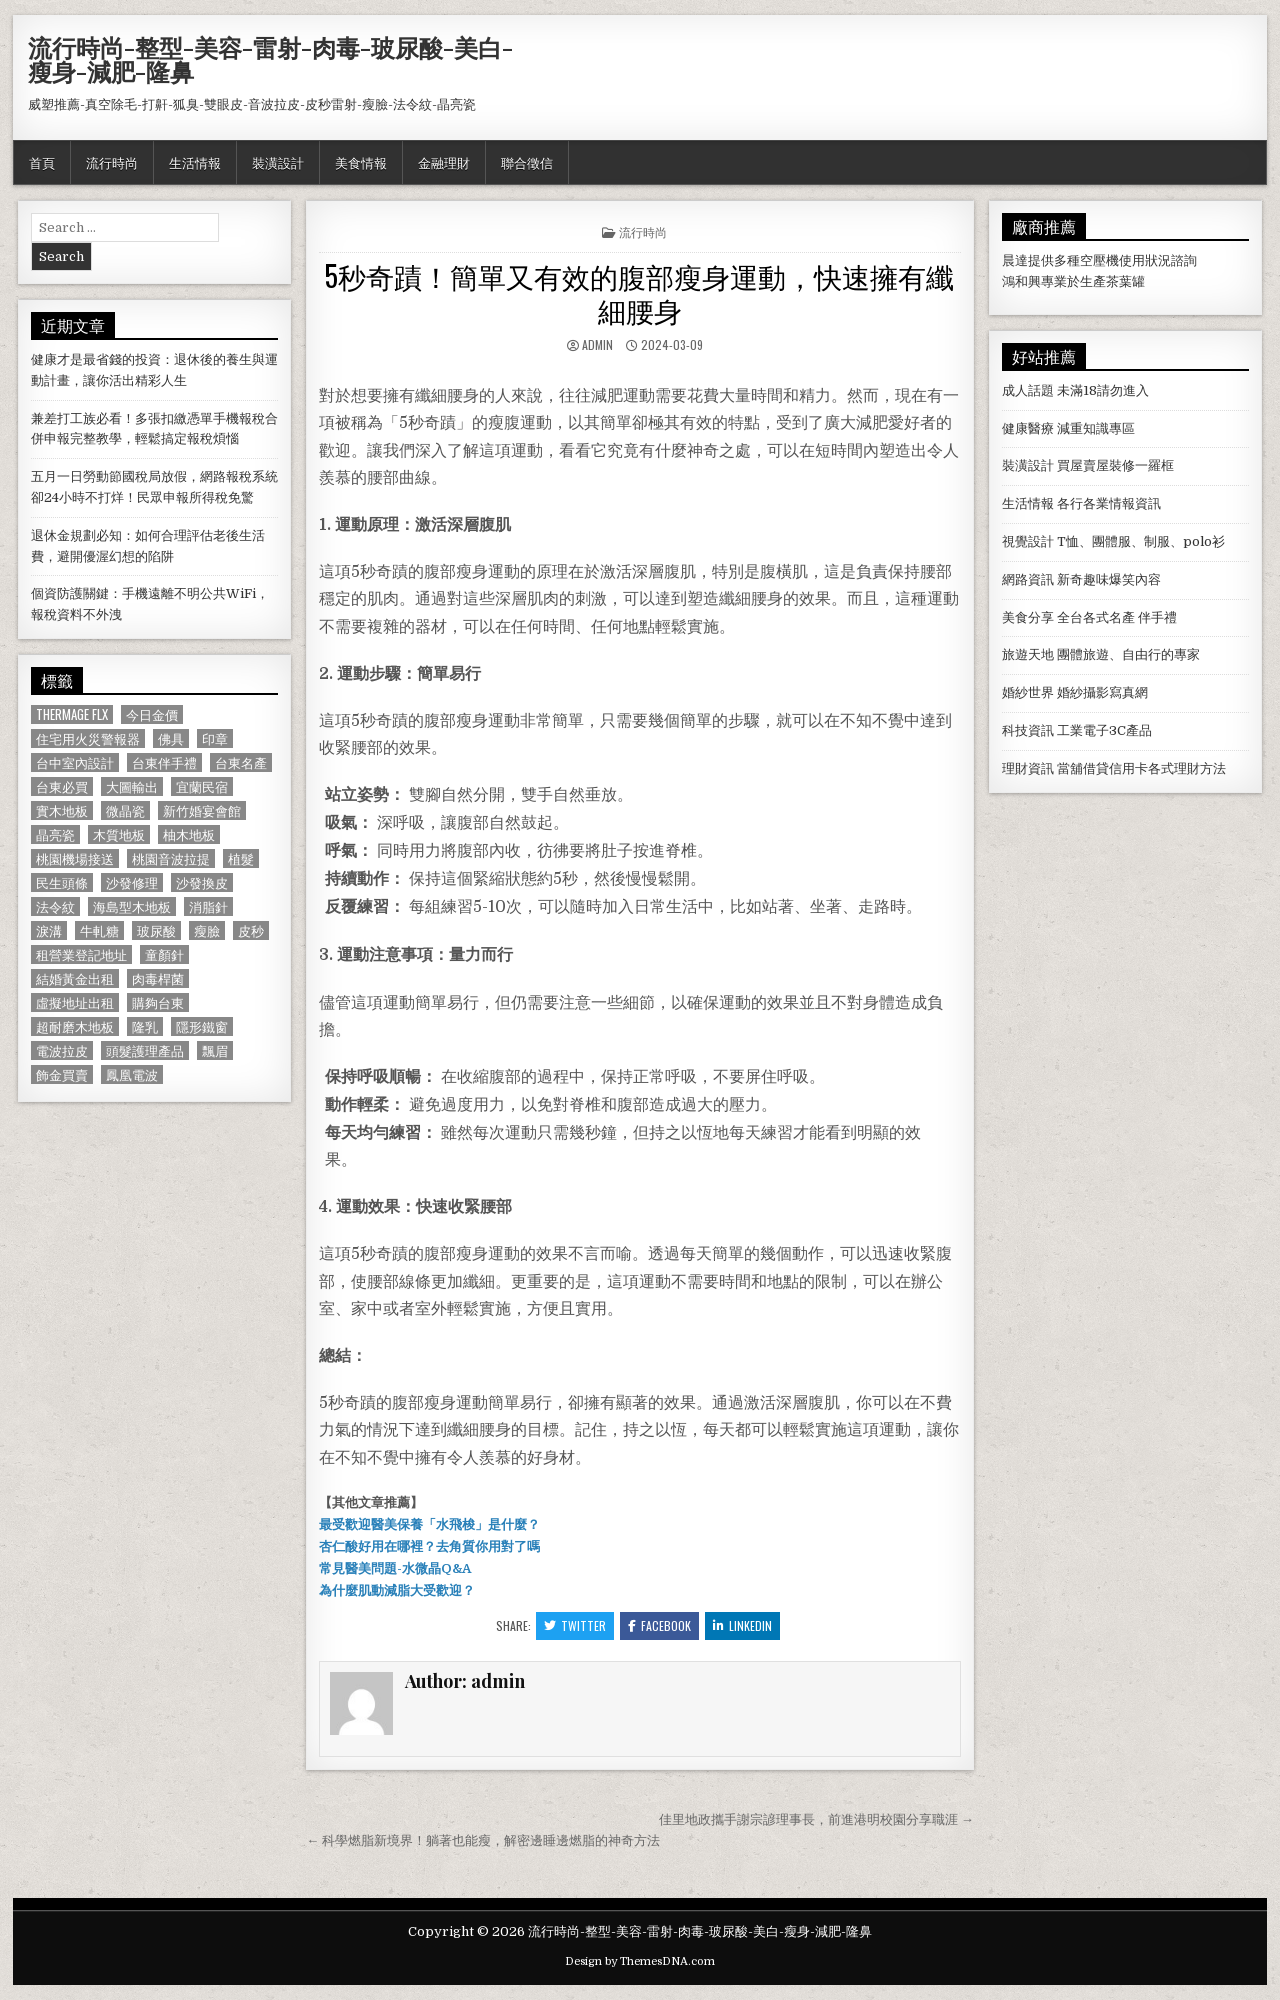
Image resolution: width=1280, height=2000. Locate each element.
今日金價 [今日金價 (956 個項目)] (152, 714)
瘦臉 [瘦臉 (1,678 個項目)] (207, 930)
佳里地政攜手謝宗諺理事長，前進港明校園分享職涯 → (816, 1819)
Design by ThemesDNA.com (640, 1961)
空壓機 (1099, 260)
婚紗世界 (1028, 692)
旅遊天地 (1028, 654)
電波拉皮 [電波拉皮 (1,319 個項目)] (62, 1050)
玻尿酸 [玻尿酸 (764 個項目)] (156, 930)
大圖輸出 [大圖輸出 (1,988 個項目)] (132, 786)
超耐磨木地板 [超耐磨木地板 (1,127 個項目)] (75, 1026)
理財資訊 (1028, 768)
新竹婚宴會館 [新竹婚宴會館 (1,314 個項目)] (202, 810)
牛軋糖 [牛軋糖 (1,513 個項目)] (99, 930)
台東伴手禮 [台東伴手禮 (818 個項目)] (164, 762)
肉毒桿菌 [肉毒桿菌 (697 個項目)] (158, 978)
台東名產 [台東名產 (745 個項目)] (241, 762)
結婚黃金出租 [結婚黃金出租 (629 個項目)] (75, 978)
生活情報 (195, 162)
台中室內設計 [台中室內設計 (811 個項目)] (75, 762)
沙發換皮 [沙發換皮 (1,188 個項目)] (202, 882)
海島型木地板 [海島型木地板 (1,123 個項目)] (132, 906)
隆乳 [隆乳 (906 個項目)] (145, 1026)
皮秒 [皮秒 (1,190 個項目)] (251, 930)
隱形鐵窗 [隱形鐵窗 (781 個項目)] (202, 1026)
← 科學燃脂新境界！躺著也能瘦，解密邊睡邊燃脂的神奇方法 (483, 1840)
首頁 (42, 162)
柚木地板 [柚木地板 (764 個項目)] (189, 834)
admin (597, 344)
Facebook (659, 1625)
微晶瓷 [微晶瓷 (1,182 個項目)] (125, 810)
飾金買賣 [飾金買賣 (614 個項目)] (62, 1074)
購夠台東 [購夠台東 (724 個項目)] (158, 1002)
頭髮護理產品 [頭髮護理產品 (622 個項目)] (145, 1050)
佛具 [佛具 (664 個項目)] (171, 738)
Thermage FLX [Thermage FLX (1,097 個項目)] (72, 714)
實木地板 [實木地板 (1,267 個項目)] (62, 810)
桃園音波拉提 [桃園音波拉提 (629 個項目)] (171, 858)
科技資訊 (1028, 730)
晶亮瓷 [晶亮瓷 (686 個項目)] (55, 834)
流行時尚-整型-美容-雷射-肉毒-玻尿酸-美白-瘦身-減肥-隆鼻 (270, 59)
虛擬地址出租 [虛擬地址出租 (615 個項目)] (75, 1002)
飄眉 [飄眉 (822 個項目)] (215, 1050)
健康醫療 (1028, 428)
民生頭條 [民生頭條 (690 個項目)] (62, 882)
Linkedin (742, 1625)
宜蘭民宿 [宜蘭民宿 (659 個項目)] (202, 786)
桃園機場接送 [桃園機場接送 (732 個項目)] (75, 858)
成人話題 (1028, 390)
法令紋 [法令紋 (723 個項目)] (55, 906)
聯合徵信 (527, 162)
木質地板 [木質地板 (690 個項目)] (119, 834)
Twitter (575, 1625)
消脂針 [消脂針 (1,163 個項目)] (208, 906)
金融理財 (444, 162)
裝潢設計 (278, 162)
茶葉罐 (1125, 281)
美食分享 (1028, 617)
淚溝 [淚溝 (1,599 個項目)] (49, 930)
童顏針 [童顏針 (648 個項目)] (164, 954)
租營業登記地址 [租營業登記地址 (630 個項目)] (81, 954)
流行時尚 (112, 162)
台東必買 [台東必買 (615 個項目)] (62, 786)
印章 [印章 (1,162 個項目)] (215, 738)
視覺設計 (1028, 541)
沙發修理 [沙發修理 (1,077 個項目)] (132, 882)
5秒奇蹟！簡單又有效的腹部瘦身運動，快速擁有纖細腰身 (639, 292)
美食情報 (361, 162)
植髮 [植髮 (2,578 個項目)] (241, 858)
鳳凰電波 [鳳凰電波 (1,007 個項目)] (132, 1074)
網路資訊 (1028, 579)
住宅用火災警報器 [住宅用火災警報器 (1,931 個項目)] (88, 738)
